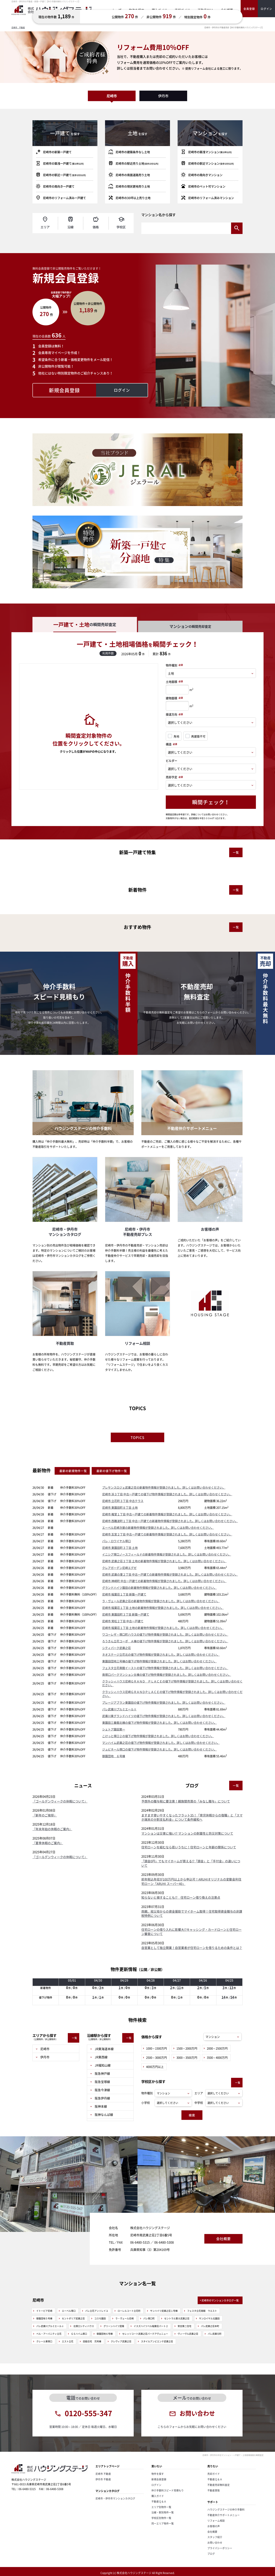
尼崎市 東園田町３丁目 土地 (120, 1552)
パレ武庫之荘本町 (210, 2330)
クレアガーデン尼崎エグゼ (119, 1572)
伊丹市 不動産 (103, 2473)
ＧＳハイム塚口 (79, 2338)
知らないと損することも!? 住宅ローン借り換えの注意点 (180, 1902)
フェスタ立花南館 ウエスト (202, 2315)
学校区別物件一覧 (161, 2511)
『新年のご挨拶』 (44, 1819)
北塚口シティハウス (83, 2330)
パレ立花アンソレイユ (96, 2315)
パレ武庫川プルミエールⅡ (119, 1714)
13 (231, 1992)
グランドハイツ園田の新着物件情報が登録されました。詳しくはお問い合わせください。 (159, 1592)
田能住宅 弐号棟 (92, 2346)
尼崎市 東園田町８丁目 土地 (120, 1512)
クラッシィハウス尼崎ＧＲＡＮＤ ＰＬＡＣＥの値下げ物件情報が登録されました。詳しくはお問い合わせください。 (172, 1688)
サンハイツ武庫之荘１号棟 (164, 2315)
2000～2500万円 (217, 2053)
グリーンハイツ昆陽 (114, 2330)
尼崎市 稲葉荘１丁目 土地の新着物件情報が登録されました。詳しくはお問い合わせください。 (163, 1612)
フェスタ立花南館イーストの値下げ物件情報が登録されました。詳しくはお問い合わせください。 (165, 1672)
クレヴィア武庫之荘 (121, 2346)
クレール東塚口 (44, 2346)
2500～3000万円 (156, 2062)
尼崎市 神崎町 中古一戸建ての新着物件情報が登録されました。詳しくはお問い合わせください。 (164, 1586)
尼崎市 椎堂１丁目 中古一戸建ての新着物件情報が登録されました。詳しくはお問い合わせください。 (167, 1519)
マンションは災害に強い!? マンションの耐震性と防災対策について (187, 1838)
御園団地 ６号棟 (113, 1761)
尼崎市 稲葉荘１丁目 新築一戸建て (124, 1599)
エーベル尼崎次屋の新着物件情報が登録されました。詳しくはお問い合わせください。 (158, 1532)
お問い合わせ (214, 2536)
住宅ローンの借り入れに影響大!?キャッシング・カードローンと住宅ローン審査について (191, 1936)
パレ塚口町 (149, 2323)
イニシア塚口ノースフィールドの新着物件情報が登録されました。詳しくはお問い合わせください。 (166, 1559)
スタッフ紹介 (214, 2530)
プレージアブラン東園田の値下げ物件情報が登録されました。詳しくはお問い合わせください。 (163, 1707)
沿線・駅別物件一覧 (162, 2506)
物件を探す (157, 2467)
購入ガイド (157, 2489)
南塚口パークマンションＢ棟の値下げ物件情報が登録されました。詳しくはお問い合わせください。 (166, 1679)
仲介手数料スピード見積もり (167, 2484)
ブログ (211, 2547)
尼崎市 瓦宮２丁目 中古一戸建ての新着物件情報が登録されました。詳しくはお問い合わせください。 (167, 1539)
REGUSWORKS (144, 2570)
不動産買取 (213, 2484)
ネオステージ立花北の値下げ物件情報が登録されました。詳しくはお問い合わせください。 (161, 1659)
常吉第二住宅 (184, 2330)
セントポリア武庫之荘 (73, 2323)
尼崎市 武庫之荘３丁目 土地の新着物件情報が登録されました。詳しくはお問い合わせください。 (164, 1566)
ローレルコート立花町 (129, 2315)
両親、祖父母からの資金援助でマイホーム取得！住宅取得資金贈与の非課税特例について (191, 1918)
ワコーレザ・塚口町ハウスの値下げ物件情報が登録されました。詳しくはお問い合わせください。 (165, 1639)
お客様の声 (213, 2519)
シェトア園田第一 (113, 1734)
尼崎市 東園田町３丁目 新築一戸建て (125, 1619)
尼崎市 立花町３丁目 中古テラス (122, 1506)
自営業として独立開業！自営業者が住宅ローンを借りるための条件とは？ (191, 1952)
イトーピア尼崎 (44, 2315)
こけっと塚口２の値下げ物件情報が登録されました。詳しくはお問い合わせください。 (158, 1740)
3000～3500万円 (186, 2062)
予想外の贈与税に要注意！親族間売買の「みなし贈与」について (185, 1805)
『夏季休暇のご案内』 (47, 1847)
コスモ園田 (100, 2323)
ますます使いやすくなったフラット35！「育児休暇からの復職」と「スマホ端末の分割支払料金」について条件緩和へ (192, 1821)
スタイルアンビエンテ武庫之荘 (157, 2346)
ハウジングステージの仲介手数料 (226, 2503)
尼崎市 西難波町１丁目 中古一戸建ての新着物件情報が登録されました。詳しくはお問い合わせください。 (170, 1525)
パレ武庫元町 (215, 2338)
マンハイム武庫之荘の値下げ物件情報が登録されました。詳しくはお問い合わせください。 (161, 1747)
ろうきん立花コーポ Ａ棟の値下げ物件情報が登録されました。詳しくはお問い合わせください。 (165, 1646)
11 (179, 1992)
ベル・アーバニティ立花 (48, 2338)
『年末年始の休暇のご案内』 (52, 1833)
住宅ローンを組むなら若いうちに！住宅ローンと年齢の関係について (188, 1852)
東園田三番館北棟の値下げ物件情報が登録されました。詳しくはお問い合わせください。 (159, 1727)
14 (223, 2001)
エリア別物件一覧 (161, 2500)
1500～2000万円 (186, 2053)
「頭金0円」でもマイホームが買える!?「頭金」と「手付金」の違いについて (190, 1868)
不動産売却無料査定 (218, 2478)
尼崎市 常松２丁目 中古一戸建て (122, 1626)
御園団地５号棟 (44, 2323)
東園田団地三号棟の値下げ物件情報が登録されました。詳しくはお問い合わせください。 (159, 1666)
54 (232, 2001)
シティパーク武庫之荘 (116, 1652)
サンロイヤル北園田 (209, 2323)
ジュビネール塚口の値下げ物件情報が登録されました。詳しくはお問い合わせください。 (159, 1754)
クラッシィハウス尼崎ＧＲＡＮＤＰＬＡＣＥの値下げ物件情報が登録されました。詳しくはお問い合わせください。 (172, 1699)
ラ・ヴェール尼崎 (124, 2323)
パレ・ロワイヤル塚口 (116, 1545)
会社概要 (212, 2525)
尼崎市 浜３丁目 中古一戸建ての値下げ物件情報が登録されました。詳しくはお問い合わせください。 (167, 1499)
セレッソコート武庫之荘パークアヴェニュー (145, 2338)
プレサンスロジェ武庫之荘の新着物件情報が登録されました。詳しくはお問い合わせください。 (163, 1492)
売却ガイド (213, 2467)
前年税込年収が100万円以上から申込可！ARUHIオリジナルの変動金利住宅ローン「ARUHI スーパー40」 (191, 1886)
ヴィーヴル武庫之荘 (188, 2338)
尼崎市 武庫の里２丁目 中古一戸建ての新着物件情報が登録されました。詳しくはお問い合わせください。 (170, 1579)
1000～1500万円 (156, 2053)
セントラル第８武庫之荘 (176, 2323)
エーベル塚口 (69, 2315)
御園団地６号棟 (105, 2338)
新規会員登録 (158, 2473)
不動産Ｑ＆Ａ (158, 2495)
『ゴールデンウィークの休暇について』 (59, 1805)
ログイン (156, 2478)
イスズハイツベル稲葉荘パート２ (151, 2330)
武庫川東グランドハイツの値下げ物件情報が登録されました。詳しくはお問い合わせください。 (163, 1721)
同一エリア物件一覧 (162, 2517)
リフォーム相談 (216, 2514)
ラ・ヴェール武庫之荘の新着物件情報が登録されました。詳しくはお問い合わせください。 (161, 1606)
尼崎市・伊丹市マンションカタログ (115, 2492)
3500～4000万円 (217, 2062)
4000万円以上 (155, 2071)
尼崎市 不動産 (18, 27)
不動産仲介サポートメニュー (223, 2508)
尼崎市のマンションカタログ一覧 (220, 2305)
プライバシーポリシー (219, 2542)
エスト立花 (67, 2346)
